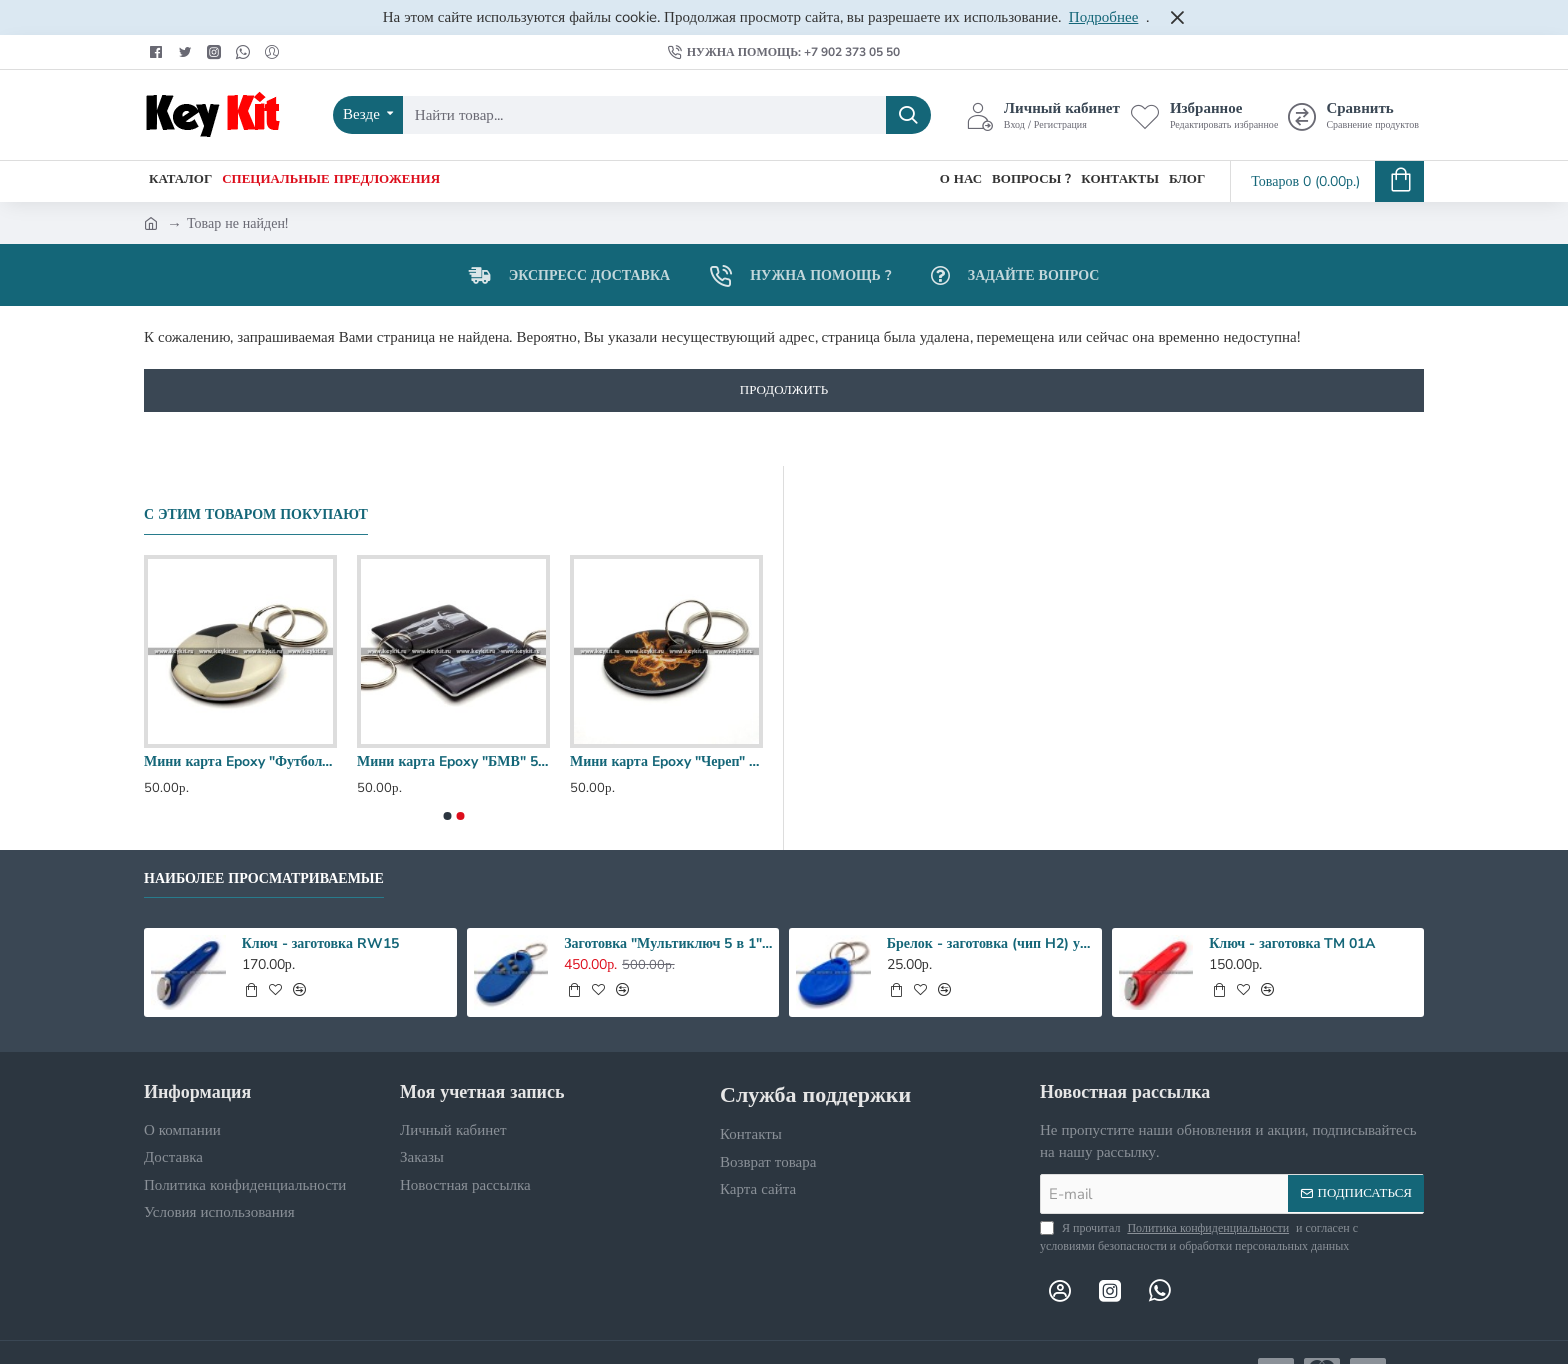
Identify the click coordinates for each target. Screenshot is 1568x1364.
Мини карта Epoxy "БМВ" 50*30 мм (453, 762)
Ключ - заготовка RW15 (320, 944)
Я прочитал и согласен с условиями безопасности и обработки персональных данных (1199, 1236)
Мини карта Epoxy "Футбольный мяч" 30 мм (240, 762)
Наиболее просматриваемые (264, 879)
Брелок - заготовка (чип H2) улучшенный (991, 944)
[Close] (1177, 17)
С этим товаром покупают (256, 515)
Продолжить (784, 390)
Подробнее (1104, 17)
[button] (447, 816)
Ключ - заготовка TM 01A (1292, 944)
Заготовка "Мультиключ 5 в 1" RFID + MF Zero (668, 944)
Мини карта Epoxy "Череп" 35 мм (666, 762)
